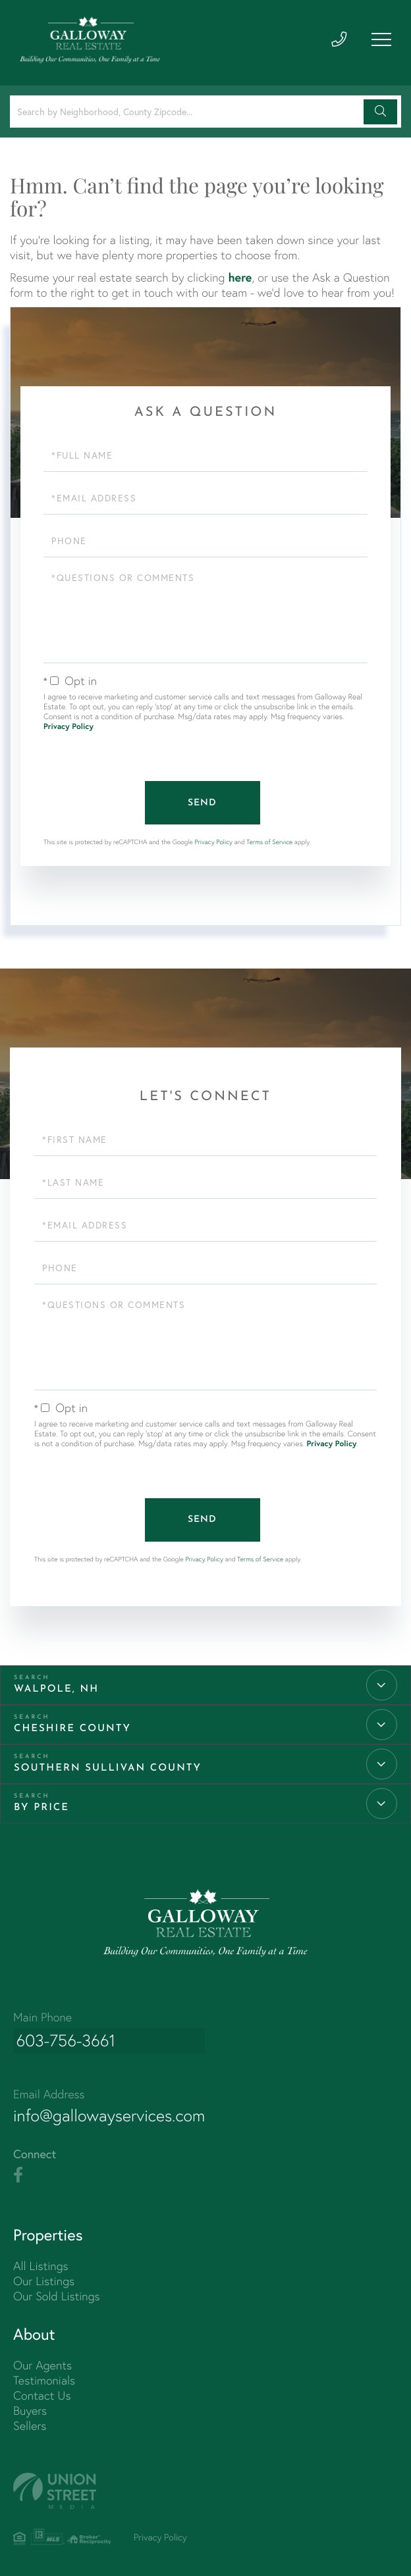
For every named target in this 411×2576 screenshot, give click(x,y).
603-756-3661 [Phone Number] (64, 2039)
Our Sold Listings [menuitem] (56, 2294)
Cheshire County (72, 1727)
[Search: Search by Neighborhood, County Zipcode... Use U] (188, 111)
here (240, 277)
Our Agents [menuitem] (42, 2363)
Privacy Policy (68, 727)
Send (202, 802)
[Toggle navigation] (381, 41)
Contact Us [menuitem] (41, 2393)
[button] (380, 111)
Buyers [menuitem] (30, 2408)
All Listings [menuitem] (40, 2263)
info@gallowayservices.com (112, 2113)
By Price (41, 1806)
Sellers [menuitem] (29, 2423)
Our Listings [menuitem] (43, 2278)
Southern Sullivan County (108, 1767)
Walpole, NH (56, 1688)
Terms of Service (269, 841)
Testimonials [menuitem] (44, 2378)
